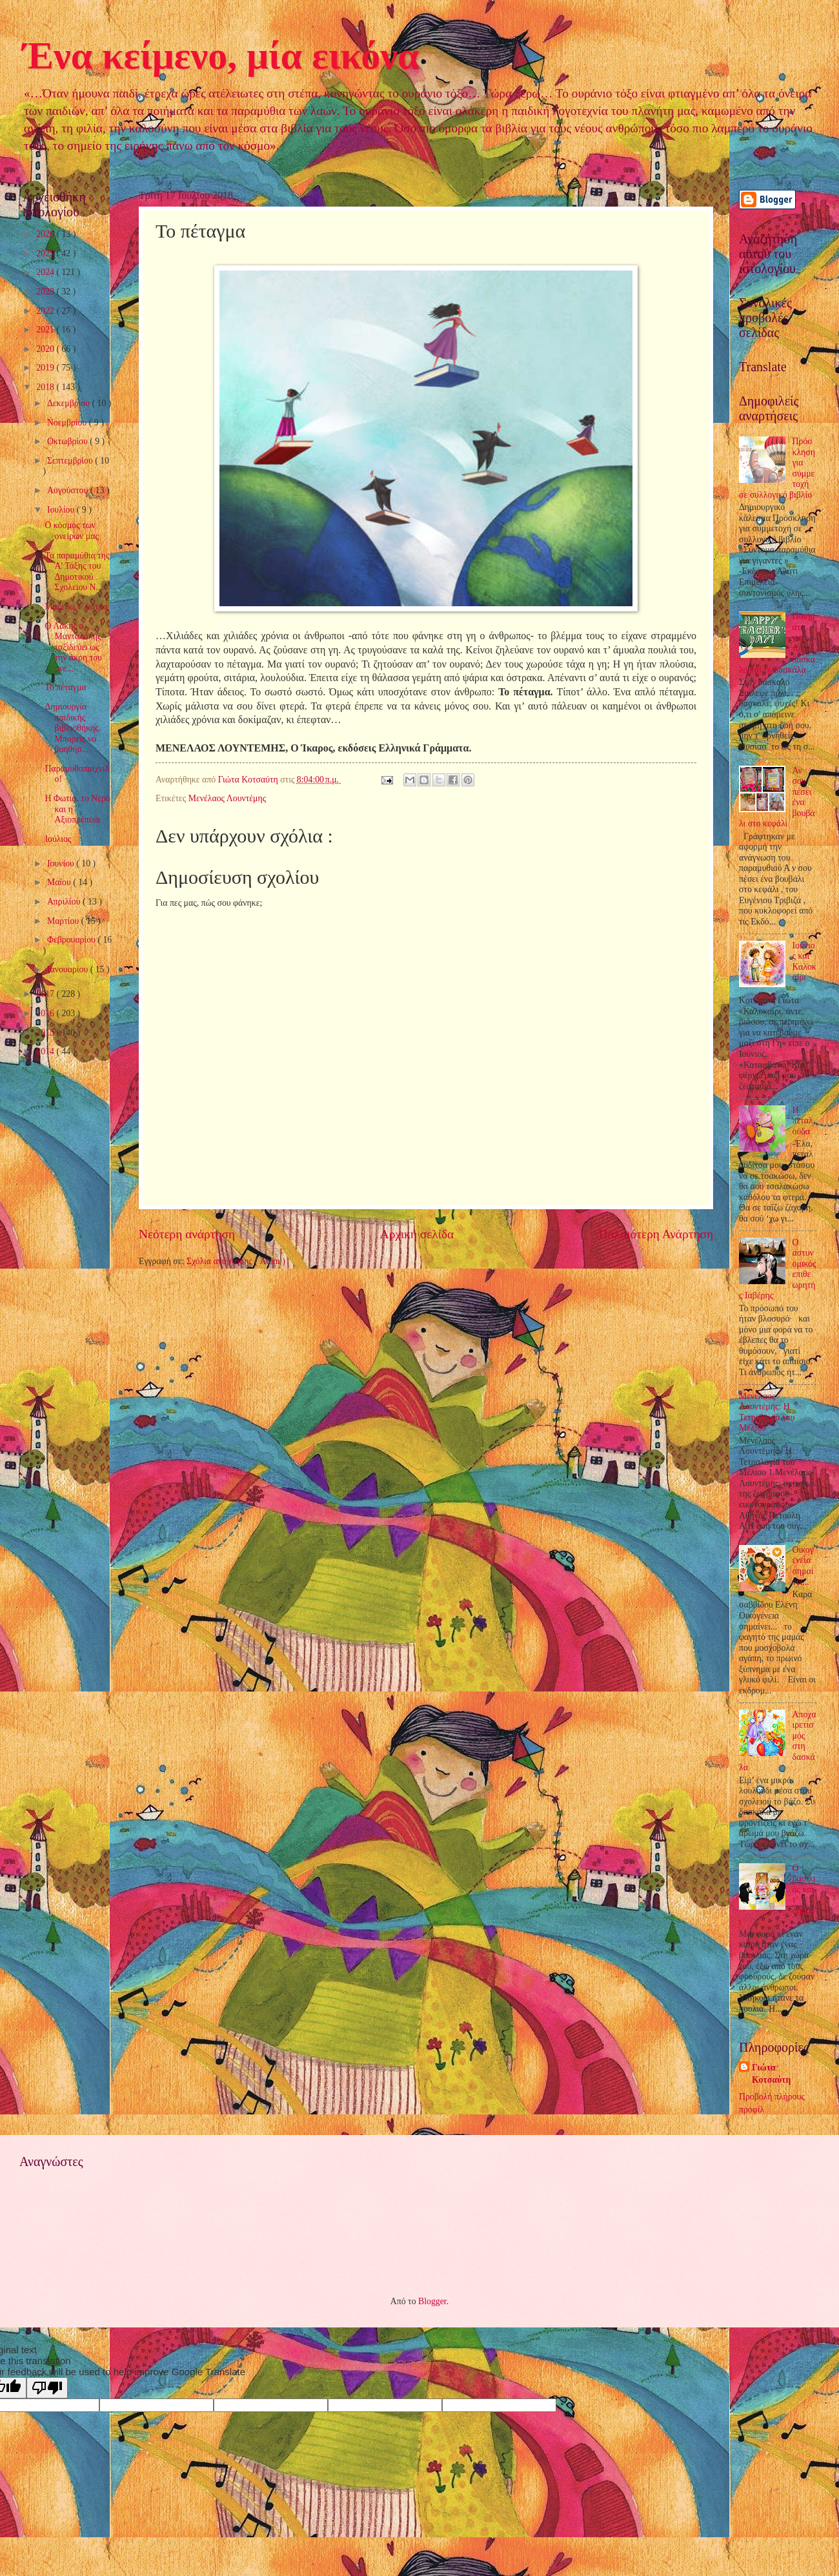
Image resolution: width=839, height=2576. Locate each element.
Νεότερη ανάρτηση (187, 1234)
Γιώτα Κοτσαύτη (771, 2074)
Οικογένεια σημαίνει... (803, 1566)
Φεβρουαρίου (72, 940)
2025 (46, 253)
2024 (46, 272)
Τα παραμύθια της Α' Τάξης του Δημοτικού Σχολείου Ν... (77, 572)
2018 (46, 387)
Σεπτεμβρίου (71, 460)
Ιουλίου (62, 510)
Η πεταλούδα (803, 1120)
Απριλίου (65, 901)
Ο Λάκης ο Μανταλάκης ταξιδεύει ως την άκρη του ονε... (73, 647)
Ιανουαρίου (68, 969)
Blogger (432, 2301)
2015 (46, 1033)
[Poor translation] (47, 2387)
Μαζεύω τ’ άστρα (76, 606)
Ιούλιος (58, 839)
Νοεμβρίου (68, 422)
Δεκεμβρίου (69, 403)
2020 (46, 349)
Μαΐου (60, 882)
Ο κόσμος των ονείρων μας (71, 530)
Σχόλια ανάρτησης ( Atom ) (236, 1261)
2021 (46, 329)
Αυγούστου (68, 490)
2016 (46, 1013)
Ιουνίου (61, 863)
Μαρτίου (64, 921)
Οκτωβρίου (68, 441)
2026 (46, 234)
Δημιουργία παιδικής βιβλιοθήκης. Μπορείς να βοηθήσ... (73, 728)
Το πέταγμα (65, 687)
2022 (46, 311)
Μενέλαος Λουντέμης (227, 798)
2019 (46, 368)
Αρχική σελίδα (417, 1234)
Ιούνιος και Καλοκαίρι (804, 962)
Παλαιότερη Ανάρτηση (656, 1234)
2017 (46, 994)
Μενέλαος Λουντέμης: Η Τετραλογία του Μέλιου (766, 1412)
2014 (46, 1051)
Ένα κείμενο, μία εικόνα (221, 55)
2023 (46, 291)
